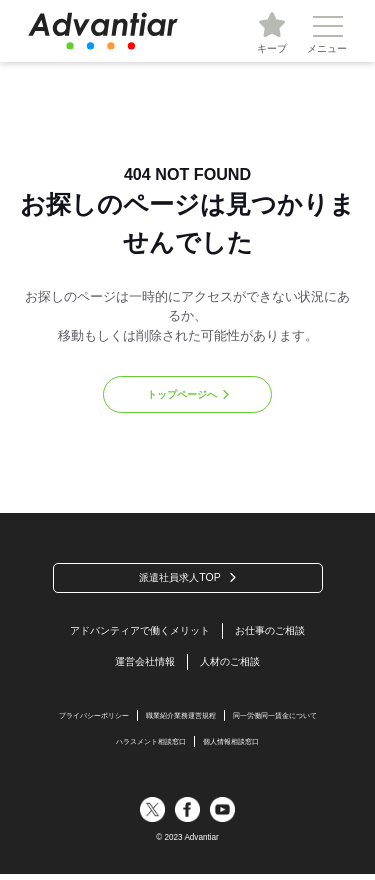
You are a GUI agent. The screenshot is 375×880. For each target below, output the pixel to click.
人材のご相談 (233, 665)
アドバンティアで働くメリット (137, 633)
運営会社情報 (142, 665)
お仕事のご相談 (277, 633)
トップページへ (181, 395)
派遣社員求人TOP (180, 579)
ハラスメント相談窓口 (147, 746)
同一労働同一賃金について (285, 719)
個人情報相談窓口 (236, 746)
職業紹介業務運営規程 (180, 719)
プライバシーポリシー (83, 719)
